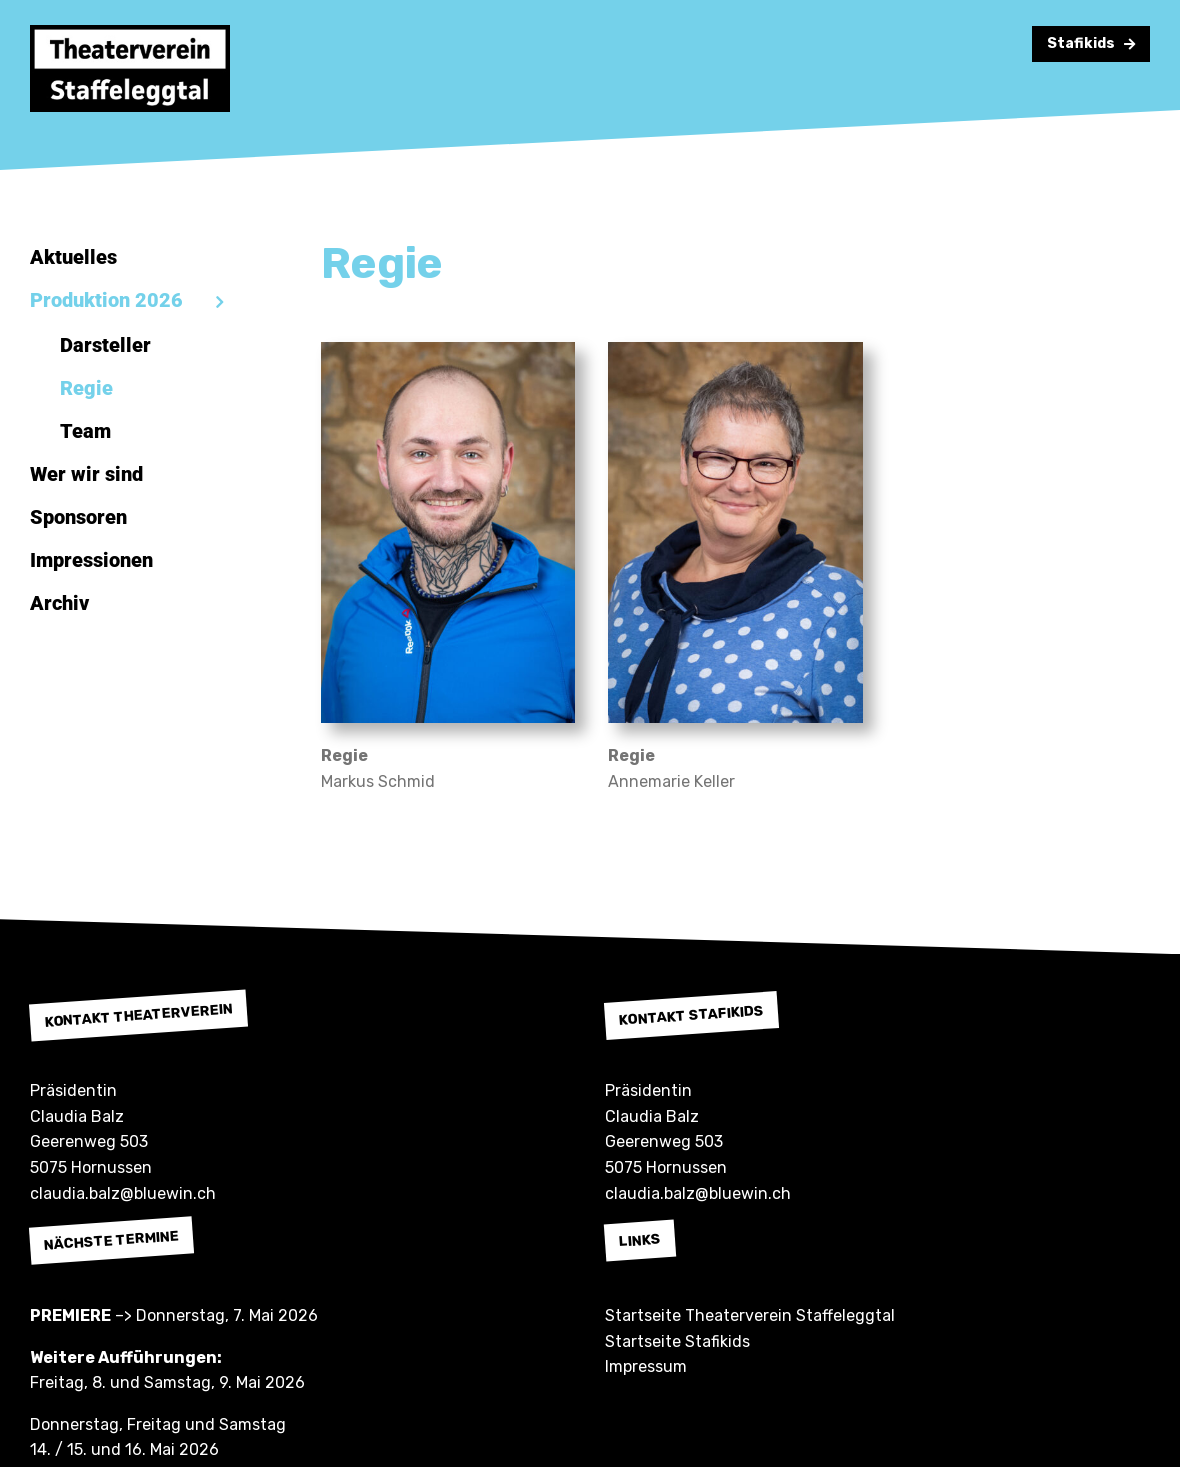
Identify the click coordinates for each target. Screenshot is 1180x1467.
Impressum (646, 1366)
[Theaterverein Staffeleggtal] (130, 32)
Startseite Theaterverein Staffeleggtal (750, 1315)
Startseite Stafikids (677, 1341)
